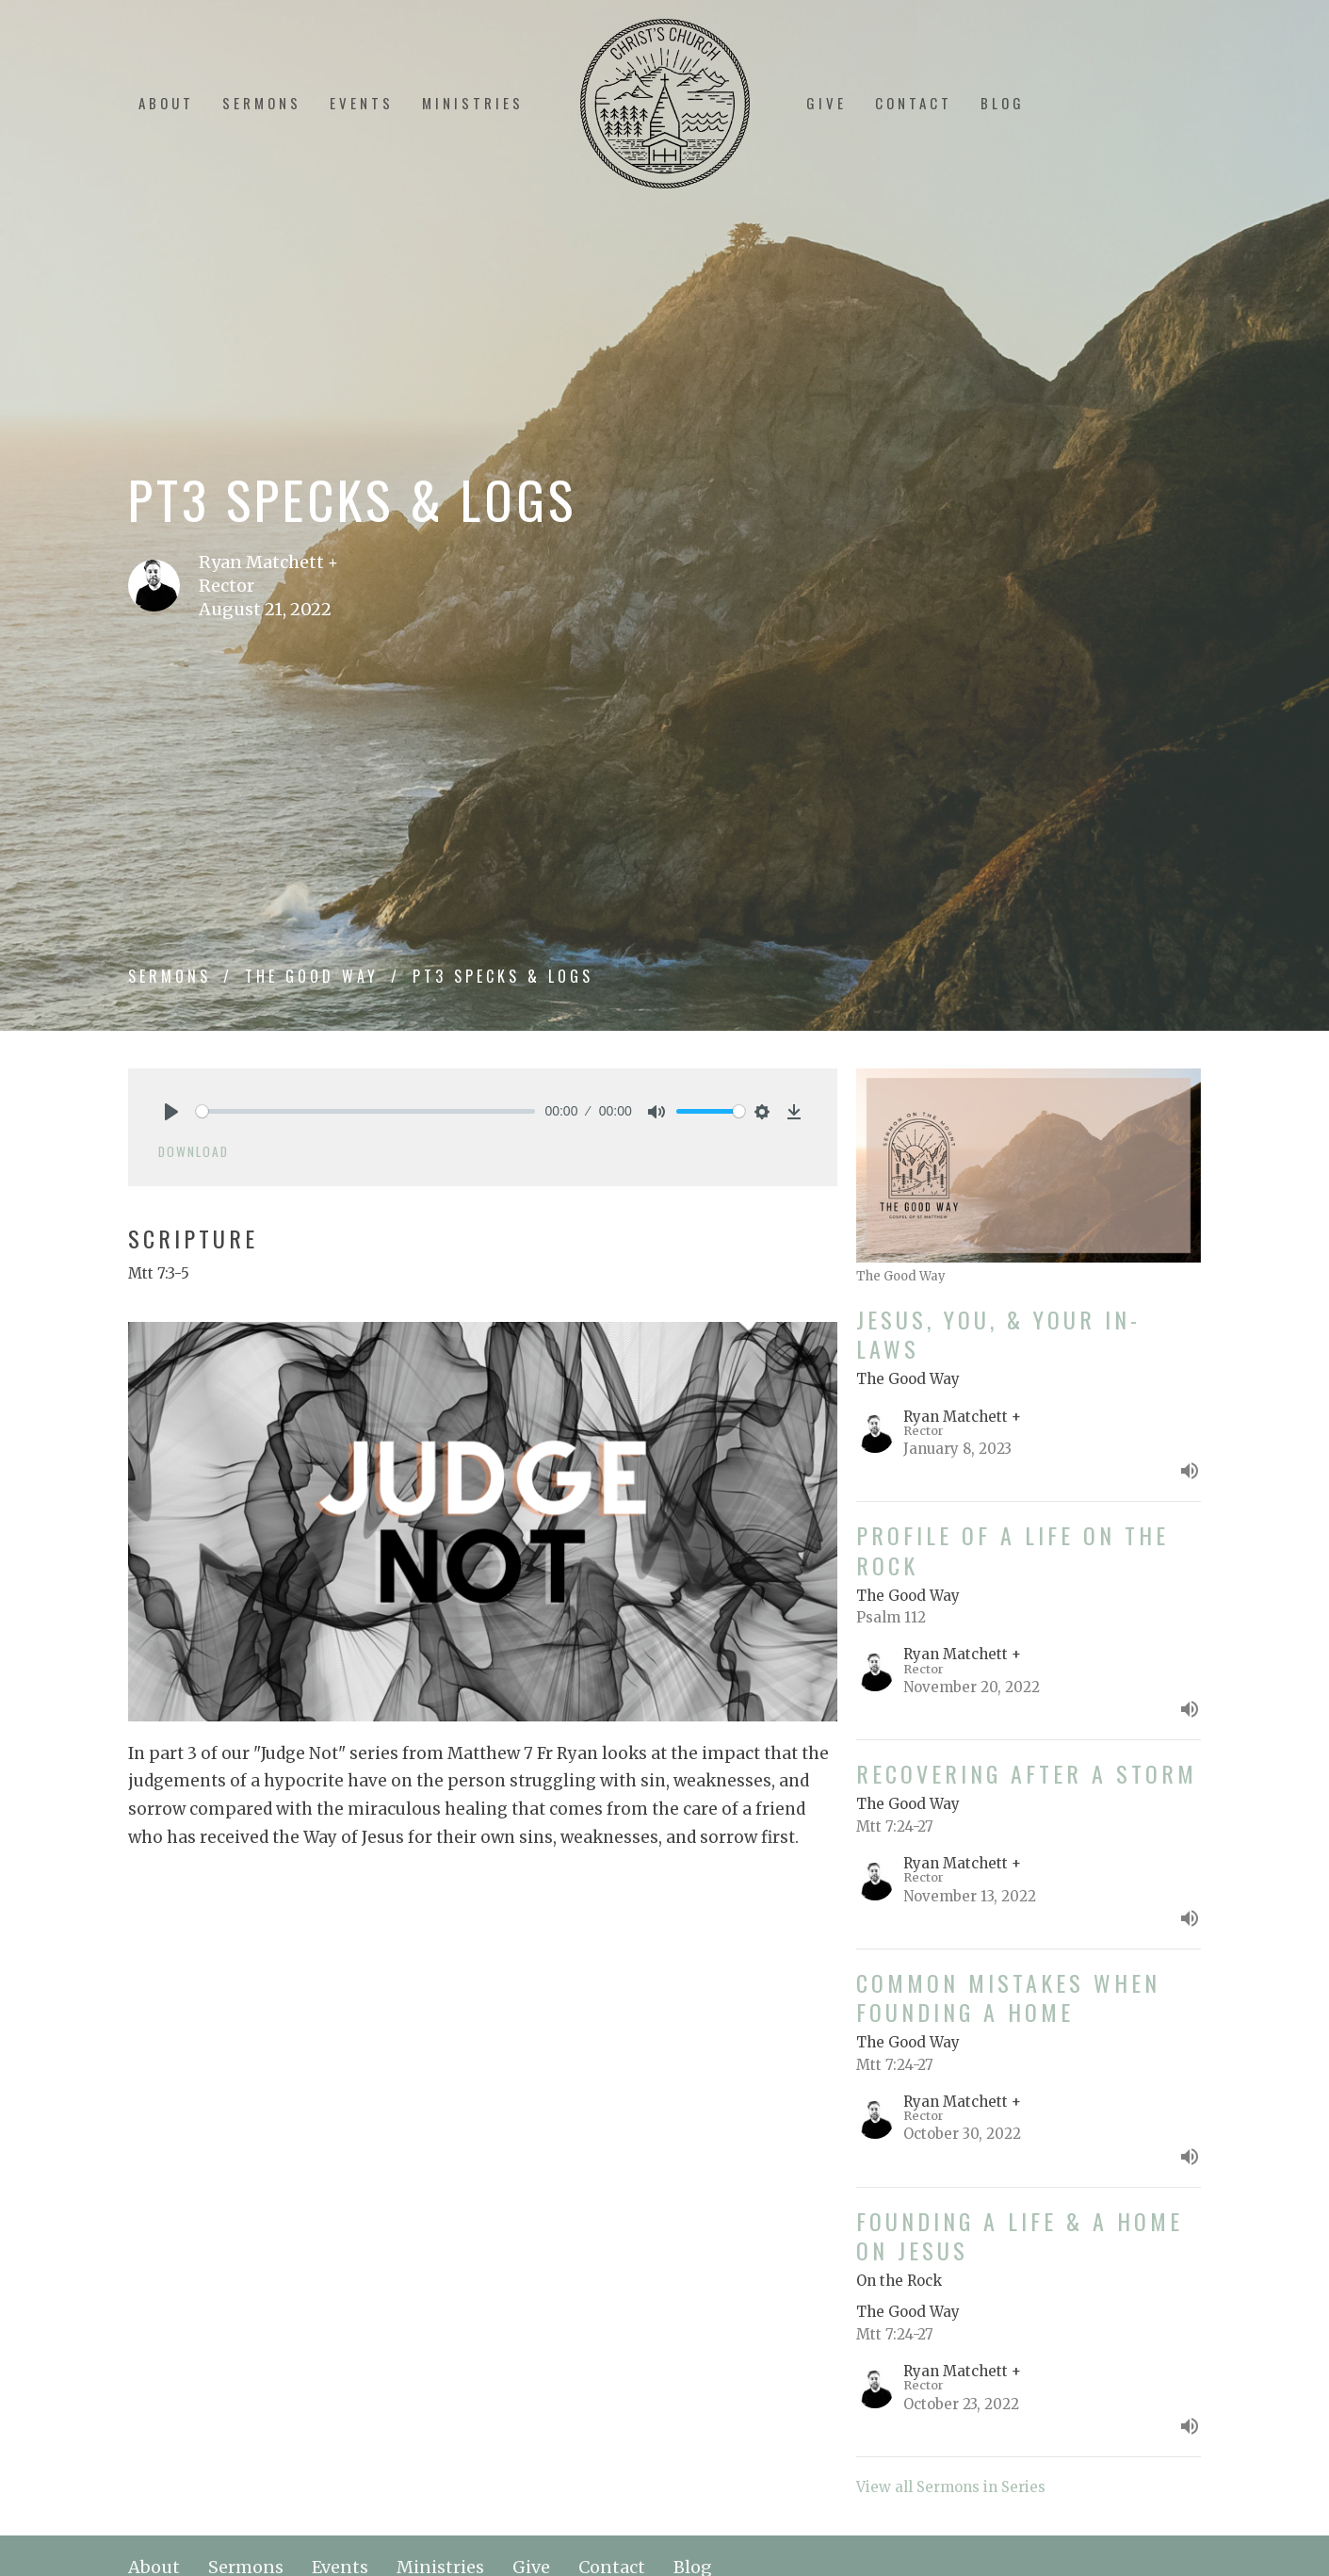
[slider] (366, 1111)
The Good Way (312, 976)
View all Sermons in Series (950, 2487)
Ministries (473, 102)
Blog (1003, 102)
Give (826, 102)
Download (193, 1151)
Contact (913, 102)
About (166, 102)
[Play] (171, 1112)
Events (362, 102)
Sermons (261, 102)
